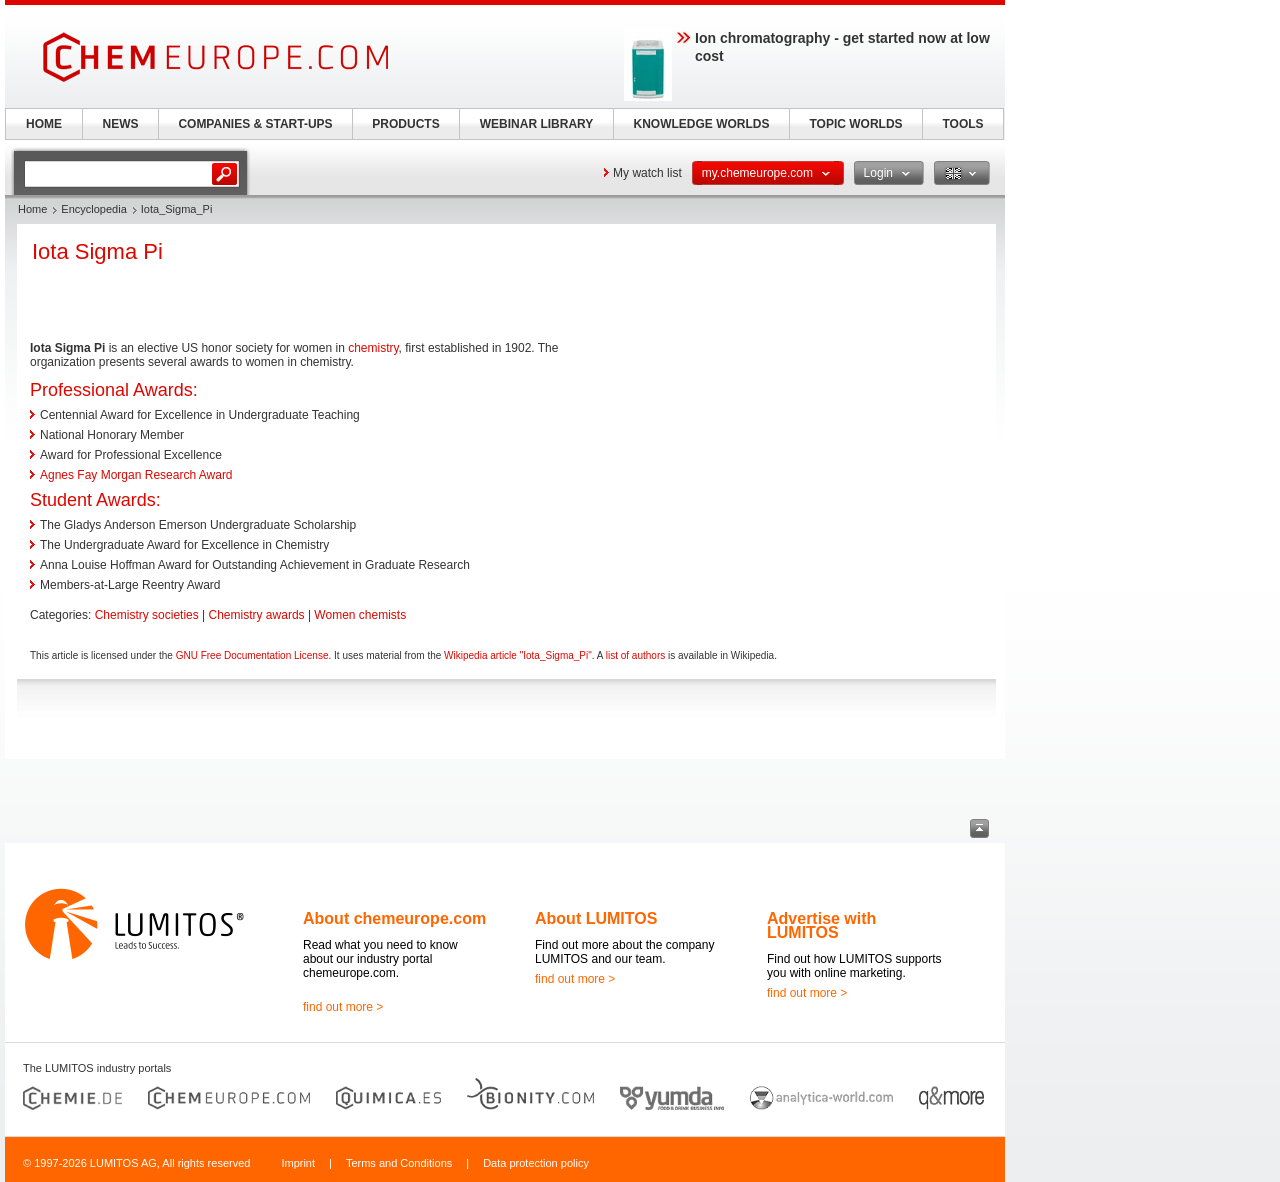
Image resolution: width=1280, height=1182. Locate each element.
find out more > (343, 1007)
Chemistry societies (147, 615)
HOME (44, 124)
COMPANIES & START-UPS (255, 124)
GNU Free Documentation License (252, 655)
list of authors (635, 655)
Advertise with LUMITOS (821, 925)
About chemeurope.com (394, 918)
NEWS (121, 124)
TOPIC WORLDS (855, 124)
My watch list (647, 173)
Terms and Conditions (399, 1163)
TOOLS (962, 124)
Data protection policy (536, 1163)
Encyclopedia (93, 209)
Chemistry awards (257, 615)
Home (32, 209)
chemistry (373, 348)
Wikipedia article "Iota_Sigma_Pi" (518, 655)
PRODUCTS (405, 124)
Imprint (298, 1163)
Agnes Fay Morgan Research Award (136, 475)
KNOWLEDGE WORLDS (702, 124)
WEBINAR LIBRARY (537, 124)
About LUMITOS (596, 918)
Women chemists (360, 615)
